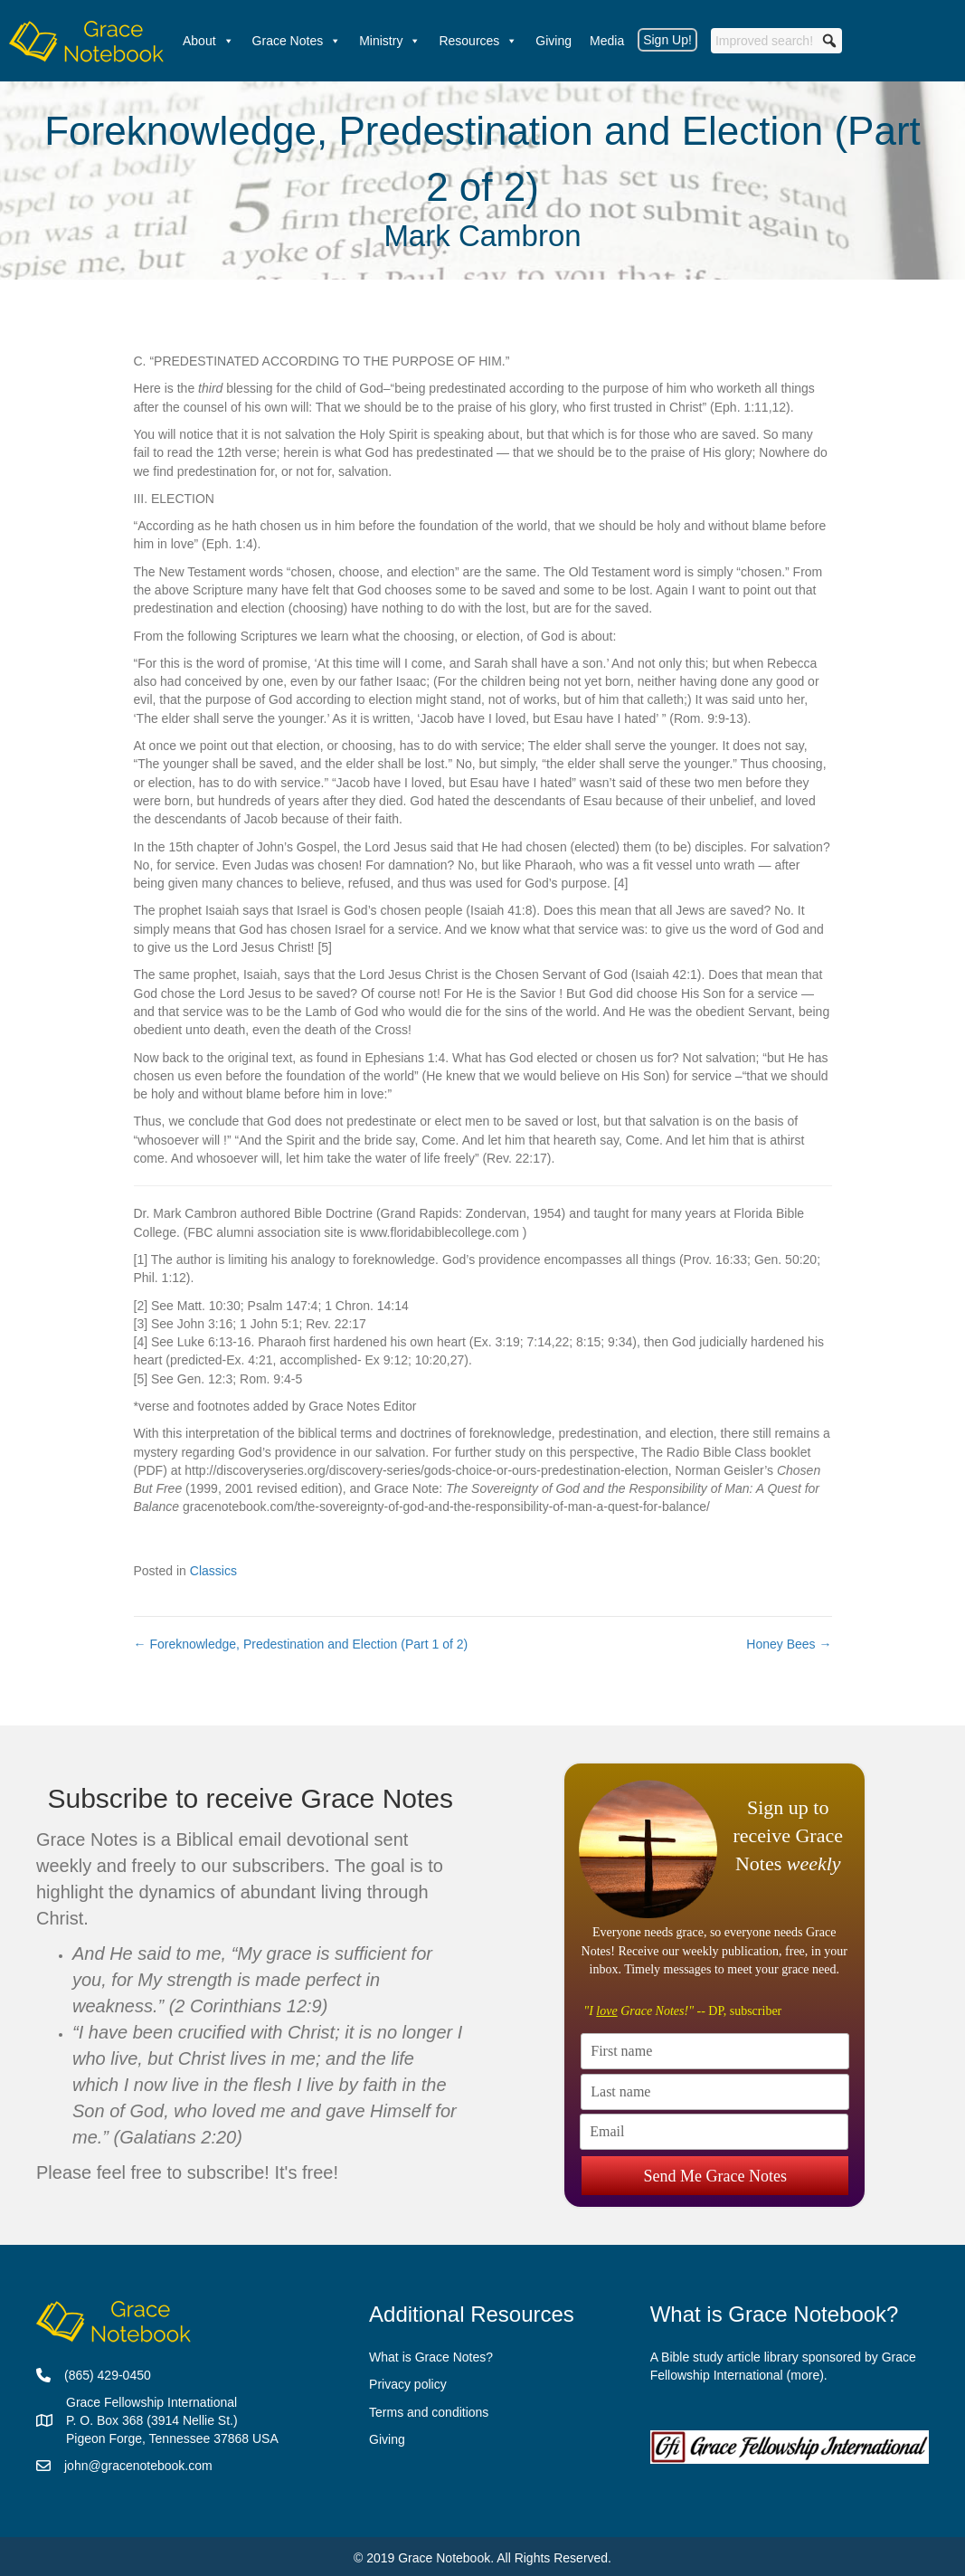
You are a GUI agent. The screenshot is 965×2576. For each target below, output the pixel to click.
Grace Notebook (444, 2558)
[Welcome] (87, 40)
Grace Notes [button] (297, 40)
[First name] (715, 2051)
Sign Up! (667, 40)
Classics (213, 1571)
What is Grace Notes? (431, 2357)
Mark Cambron (482, 235)
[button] (829, 40)
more (804, 2375)
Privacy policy (408, 2384)
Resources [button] (478, 40)
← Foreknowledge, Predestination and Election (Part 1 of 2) (301, 1644)
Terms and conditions (428, 2412)
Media (607, 40)
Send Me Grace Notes (715, 2165)
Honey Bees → (788, 1644)
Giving (553, 40)
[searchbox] (776, 40)
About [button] (208, 40)
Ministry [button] (390, 40)
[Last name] (715, 2092)
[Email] (714, 2132)
